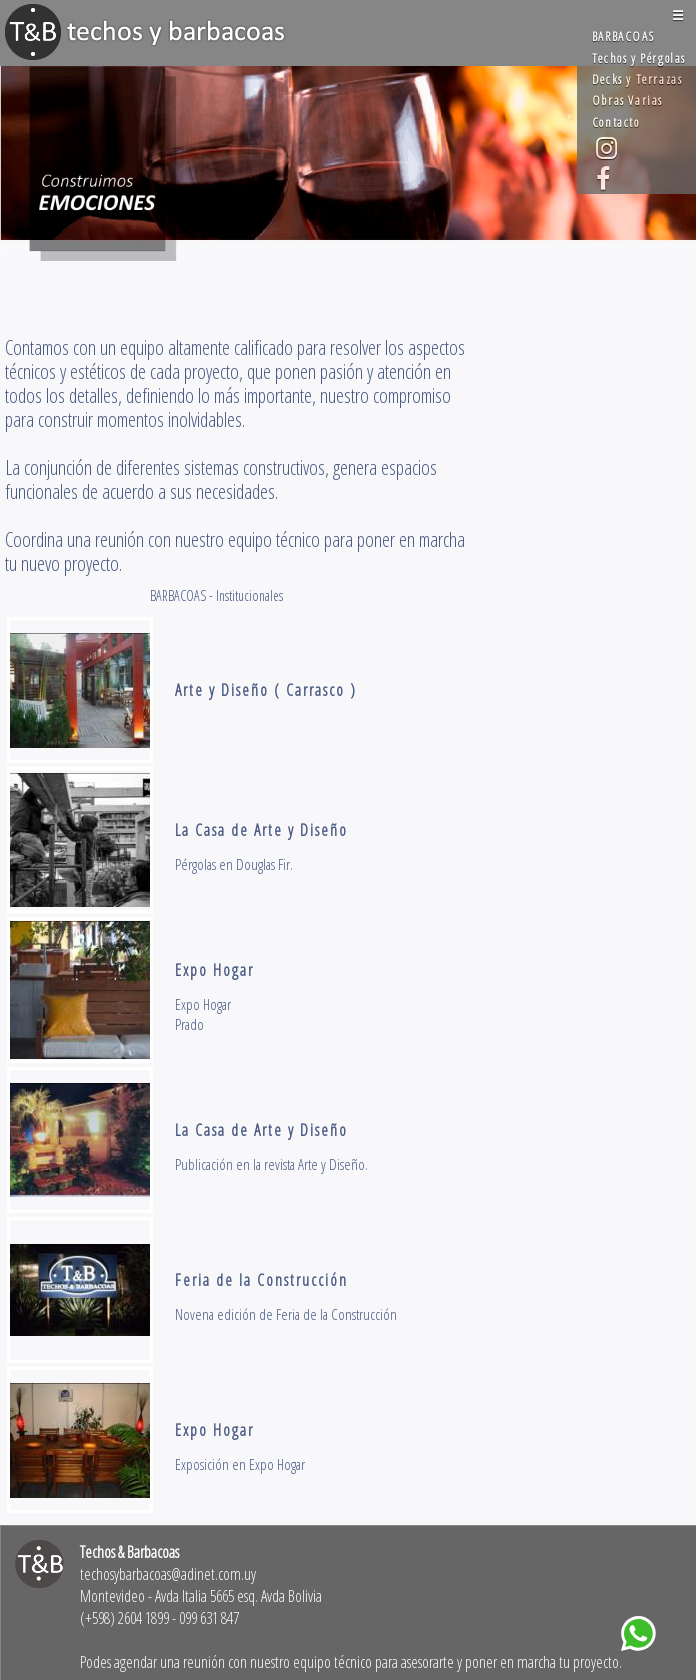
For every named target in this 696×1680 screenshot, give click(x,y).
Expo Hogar (214, 970)
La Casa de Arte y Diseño (261, 830)
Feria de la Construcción (261, 1280)
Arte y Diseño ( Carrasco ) (266, 690)
